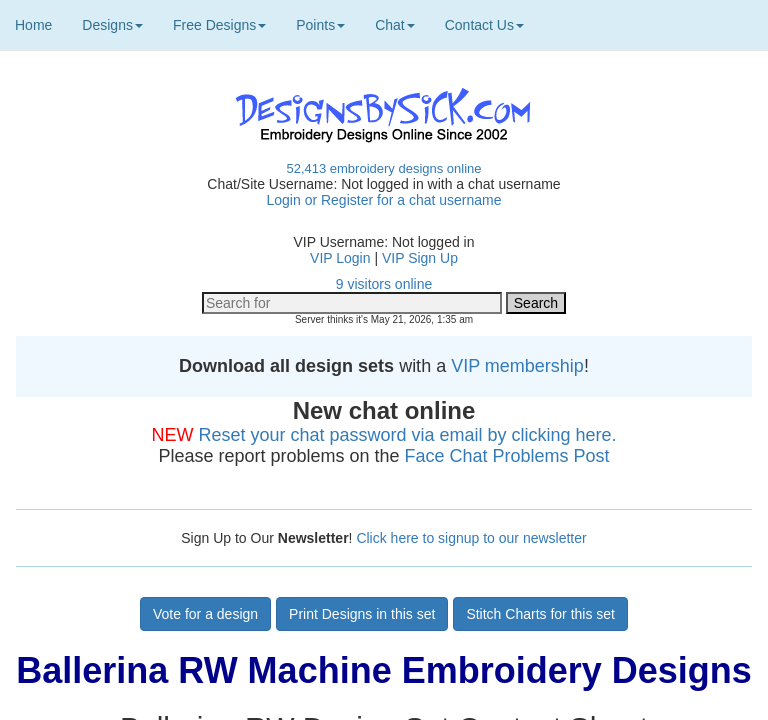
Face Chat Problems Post (507, 456)
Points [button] (320, 25)
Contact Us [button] (484, 25)
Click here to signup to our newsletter (471, 538)
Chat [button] (395, 25)
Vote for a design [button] (205, 614)
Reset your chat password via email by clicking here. (407, 435)
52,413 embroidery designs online (383, 168)
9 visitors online (384, 284)
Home (33, 25)
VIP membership (517, 366)
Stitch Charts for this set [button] (540, 614)
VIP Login (340, 258)
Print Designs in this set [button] (362, 614)
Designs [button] (112, 25)
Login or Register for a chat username (383, 200)
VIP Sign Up (420, 258)
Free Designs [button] (219, 25)
